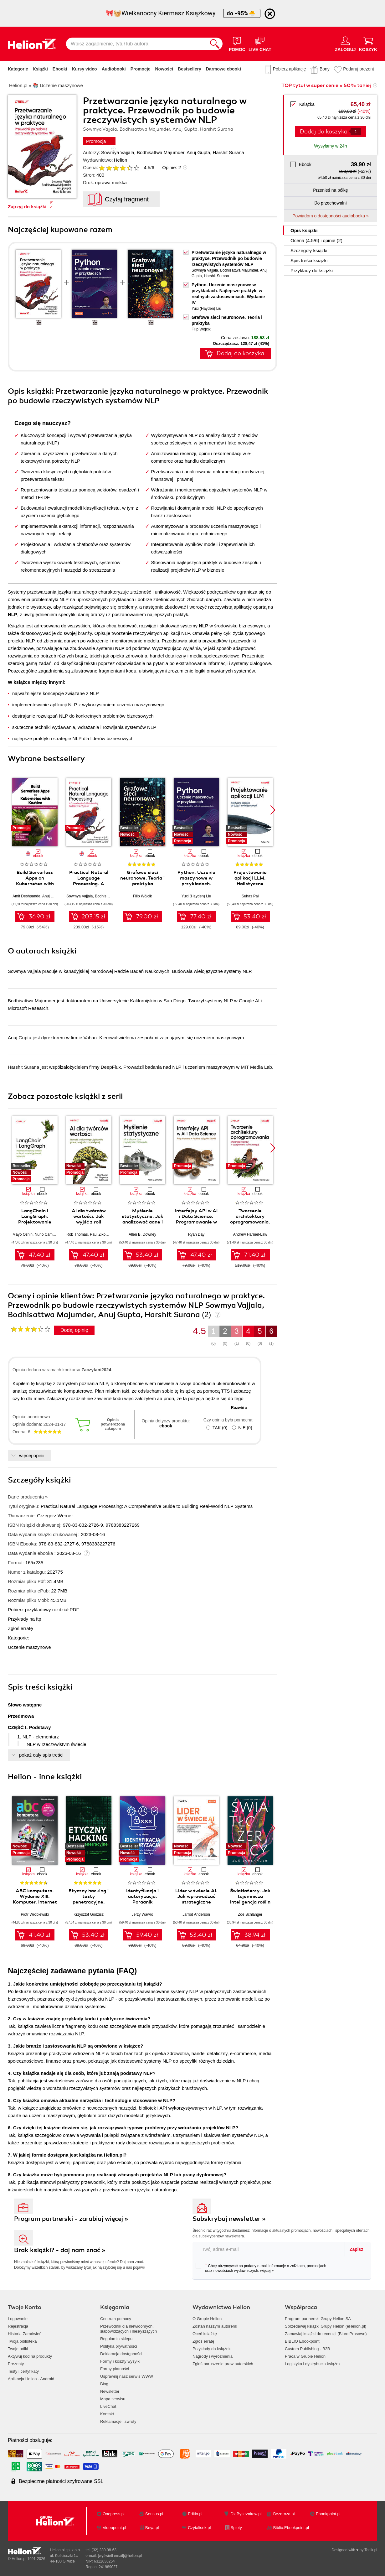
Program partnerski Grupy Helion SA (318, 2318)
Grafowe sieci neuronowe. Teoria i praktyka (142, 878)
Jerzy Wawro (142, 1914)
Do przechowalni (330, 202)
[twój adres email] (269, 2249)
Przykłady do (311, 270)
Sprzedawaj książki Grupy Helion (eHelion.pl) (325, 2326)
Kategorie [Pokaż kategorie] (18, 68)
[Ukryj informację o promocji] (270, 14)
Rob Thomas (77, 1234)
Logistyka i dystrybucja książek (313, 2363)
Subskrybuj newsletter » (229, 2219)
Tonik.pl (370, 2550)
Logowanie (18, 2318)
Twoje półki (18, 2348)
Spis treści (308, 260)
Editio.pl (195, 2513)
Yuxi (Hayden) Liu (206, 308)
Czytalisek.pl (199, 2527)
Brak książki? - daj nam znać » (59, 2250)
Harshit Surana (228, 152)
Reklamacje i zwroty (118, 2421)
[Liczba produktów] (356, 131)
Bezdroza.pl (284, 2513)
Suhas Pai (250, 896)
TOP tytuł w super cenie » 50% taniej (326, 85)
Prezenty (16, 2363)
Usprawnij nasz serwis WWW (126, 2376)
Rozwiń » (239, 1407)
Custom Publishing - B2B (307, 2348)
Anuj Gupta (198, 152)
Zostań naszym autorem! (214, 2326)
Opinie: (171, 167)
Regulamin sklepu (116, 2338)
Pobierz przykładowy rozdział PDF (43, 1609)
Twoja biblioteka (22, 2341)
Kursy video (84, 68)
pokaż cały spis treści (41, 1755)
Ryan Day (196, 1234)
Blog (104, 2383)
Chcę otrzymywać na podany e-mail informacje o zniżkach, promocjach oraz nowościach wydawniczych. (261, 2268)
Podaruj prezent (358, 68)
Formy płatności (114, 2368)
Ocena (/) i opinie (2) (316, 240)
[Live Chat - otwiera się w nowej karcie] (260, 44)
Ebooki (60, 68)
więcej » (267, 2270)
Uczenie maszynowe (29, 1647)
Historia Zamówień (25, 2333)
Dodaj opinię (74, 1330)
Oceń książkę (204, 2333)
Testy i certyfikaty (23, 2371)
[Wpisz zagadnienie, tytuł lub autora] (136, 44)
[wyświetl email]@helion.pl (120, 2555)
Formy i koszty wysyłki (120, 2361)
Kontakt (107, 2414)
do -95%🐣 (242, 13)
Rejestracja (18, 2326)
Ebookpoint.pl (328, 2513)
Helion (120, 160)
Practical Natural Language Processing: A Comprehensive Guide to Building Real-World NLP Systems (147, 1506)
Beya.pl (152, 2527)
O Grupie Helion (207, 2318)
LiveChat (108, 2406)
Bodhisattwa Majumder (160, 152)
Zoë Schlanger (250, 1914)
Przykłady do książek (211, 2348)
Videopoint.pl (114, 2527)
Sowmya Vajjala (117, 152)
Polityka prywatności (118, 2346)
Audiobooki (114, 68)
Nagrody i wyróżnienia (212, 2356)
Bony (325, 68)
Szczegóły (308, 250)
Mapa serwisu (112, 2399)
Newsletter (109, 2391)
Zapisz (356, 2249)
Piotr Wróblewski (35, 1914)
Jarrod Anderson (196, 1914)
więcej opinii (31, 1455)
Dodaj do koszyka (323, 131)
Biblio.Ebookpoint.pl (291, 2527)
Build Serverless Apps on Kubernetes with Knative (35, 881)
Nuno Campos (47, 1234)
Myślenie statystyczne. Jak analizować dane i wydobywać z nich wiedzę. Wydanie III (142, 1222)
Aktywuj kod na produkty (30, 2356)
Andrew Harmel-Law (250, 1234)
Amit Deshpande (26, 896)
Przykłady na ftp (24, 1619)
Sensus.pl (154, 2513)
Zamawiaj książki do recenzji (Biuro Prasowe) (326, 2333)
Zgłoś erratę (20, 1628)
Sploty (236, 2527)
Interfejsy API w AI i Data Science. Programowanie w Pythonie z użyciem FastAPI (196, 1222)
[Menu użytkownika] (345, 44)
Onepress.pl (114, 2513)
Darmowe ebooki (223, 68)
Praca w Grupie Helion (305, 2356)
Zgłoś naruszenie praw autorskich (222, 2363)
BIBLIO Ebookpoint (302, 2341)
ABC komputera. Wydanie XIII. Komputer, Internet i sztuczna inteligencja (35, 1902)
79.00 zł (147, 916)
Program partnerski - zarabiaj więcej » (71, 2219)
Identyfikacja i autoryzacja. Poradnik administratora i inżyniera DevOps (142, 1902)
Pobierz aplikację (289, 68)
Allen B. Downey (142, 1234)
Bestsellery (189, 68)
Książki (40, 68)
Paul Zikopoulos (103, 1234)
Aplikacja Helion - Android (31, 2378)
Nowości (164, 68)
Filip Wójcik (201, 329)
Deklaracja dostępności (121, 2353)
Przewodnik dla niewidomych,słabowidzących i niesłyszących (128, 2329)
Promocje (141, 68)
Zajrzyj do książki (27, 206)
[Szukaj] (215, 44)
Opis (304, 230)
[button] (273, 810)
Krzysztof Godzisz (89, 1914)
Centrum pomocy (115, 2318)
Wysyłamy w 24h (330, 145)
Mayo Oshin (23, 1234)
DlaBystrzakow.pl (246, 2513)
